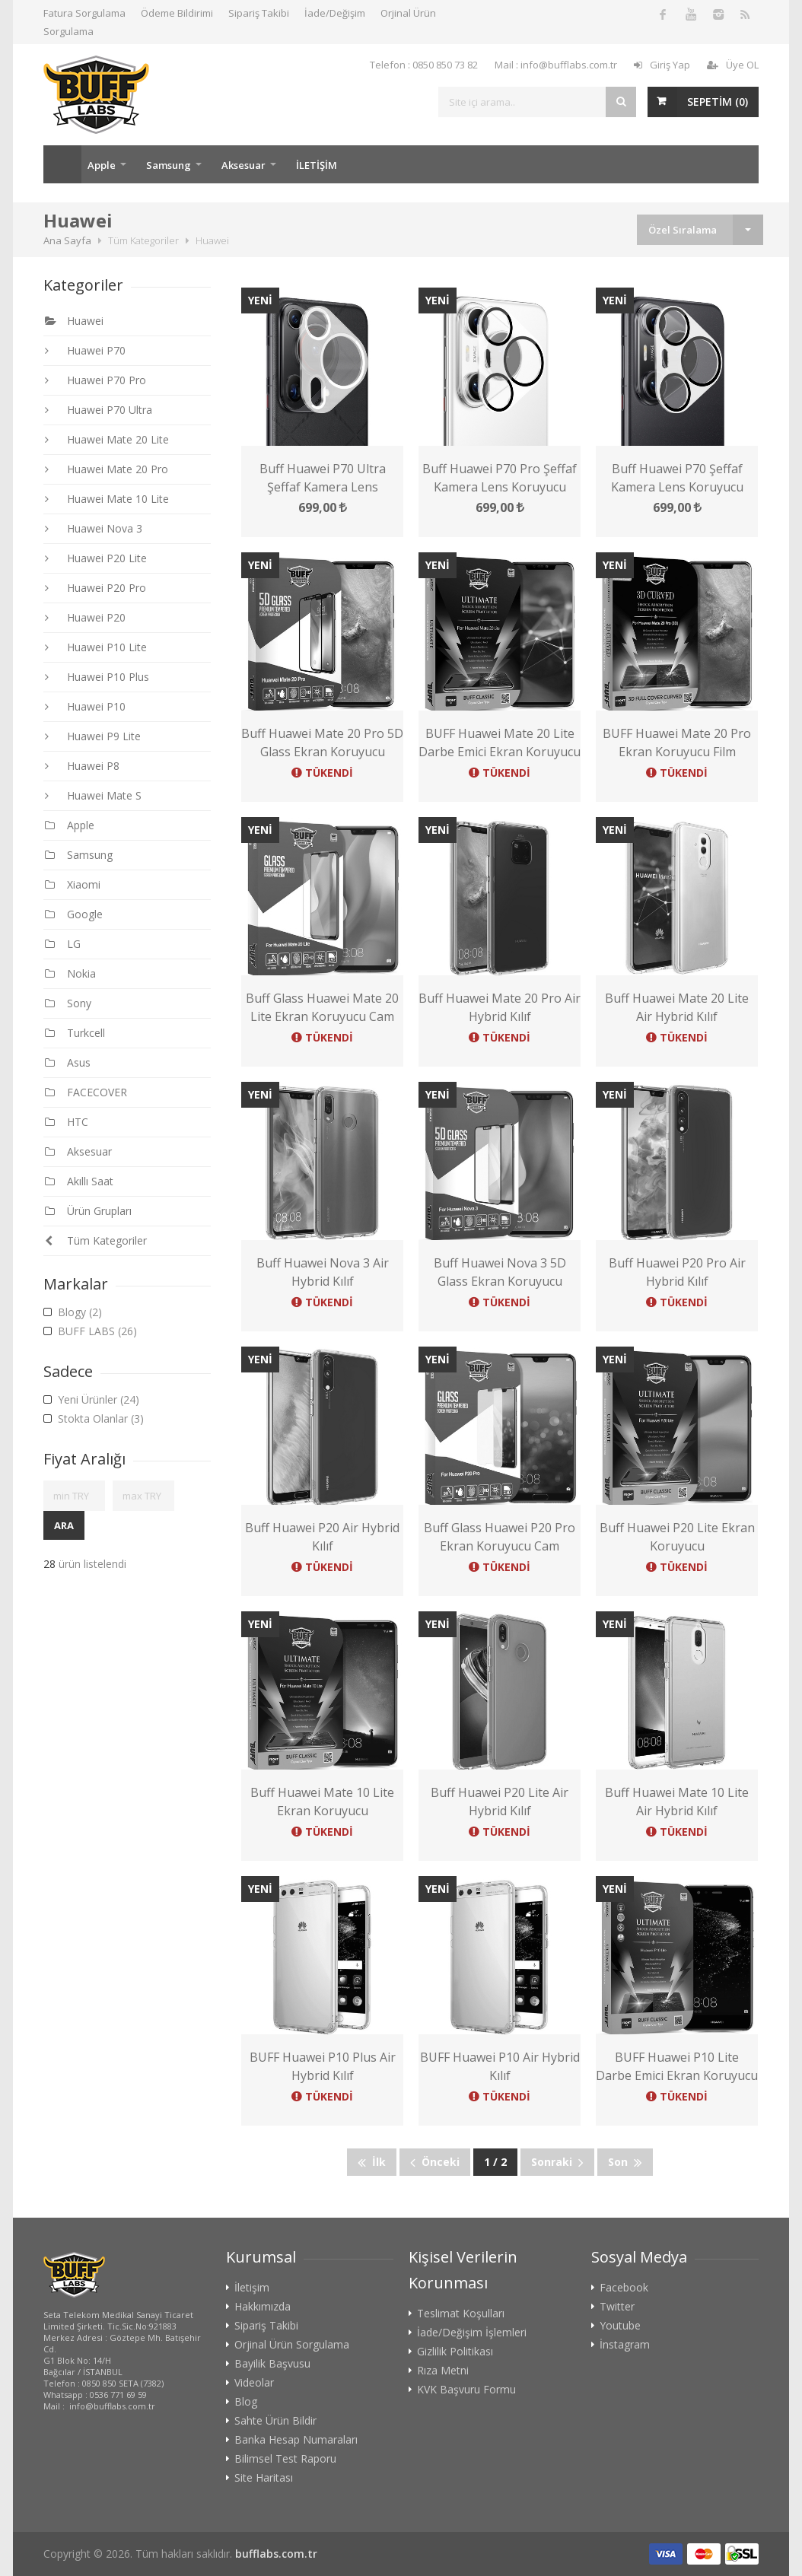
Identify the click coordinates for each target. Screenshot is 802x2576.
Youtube (620, 2326)
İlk (372, 2162)
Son (625, 2162)
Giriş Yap (662, 65)
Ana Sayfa (62, 164)
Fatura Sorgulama (84, 13)
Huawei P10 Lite (96, 647)
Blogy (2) (72, 1312)
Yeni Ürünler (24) (91, 1400)
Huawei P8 (82, 765)
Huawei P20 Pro (95, 587)
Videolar (254, 2383)
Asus (68, 1062)
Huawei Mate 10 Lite (107, 498)
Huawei (74, 320)
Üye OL (733, 65)
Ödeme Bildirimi (177, 13)
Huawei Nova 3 (93, 528)
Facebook (624, 2288)
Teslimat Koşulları (460, 2313)
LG (63, 944)
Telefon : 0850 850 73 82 (424, 65)
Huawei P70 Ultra (98, 409)
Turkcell (75, 1033)
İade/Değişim (334, 13)
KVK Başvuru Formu (466, 2389)
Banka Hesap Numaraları (296, 2440)
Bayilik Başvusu (272, 2364)
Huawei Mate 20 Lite (107, 439)
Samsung (168, 165)
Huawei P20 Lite (96, 558)
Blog (245, 2402)
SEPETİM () (717, 101)
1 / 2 (495, 2162)
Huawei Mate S (93, 795)
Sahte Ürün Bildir (275, 2421)
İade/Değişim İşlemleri (472, 2332)
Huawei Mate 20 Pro (106, 469)
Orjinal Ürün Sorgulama (291, 2345)
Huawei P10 (85, 706)
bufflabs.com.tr (276, 2553)
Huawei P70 (85, 350)
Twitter (617, 2307)
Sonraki (557, 2162)
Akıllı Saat (79, 1181)
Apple (102, 165)
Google (74, 914)
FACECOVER (86, 1092)
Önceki (435, 2162)
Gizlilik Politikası (455, 2351)
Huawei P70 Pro (95, 380)
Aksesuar (243, 165)
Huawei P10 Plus (97, 676)
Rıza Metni (443, 2370)
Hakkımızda (262, 2307)
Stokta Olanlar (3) (93, 1419)
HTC (66, 1122)
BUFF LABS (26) (90, 1331)
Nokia (70, 973)
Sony (68, 1003)
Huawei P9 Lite (93, 736)
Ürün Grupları (88, 1211)
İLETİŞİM (316, 165)
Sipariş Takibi (258, 13)
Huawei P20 (85, 617)
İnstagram (625, 2345)
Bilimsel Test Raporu (285, 2459)
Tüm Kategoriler (96, 1240)
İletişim (251, 2288)
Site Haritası (263, 2478)
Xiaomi (72, 884)
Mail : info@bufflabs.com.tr (556, 65)
